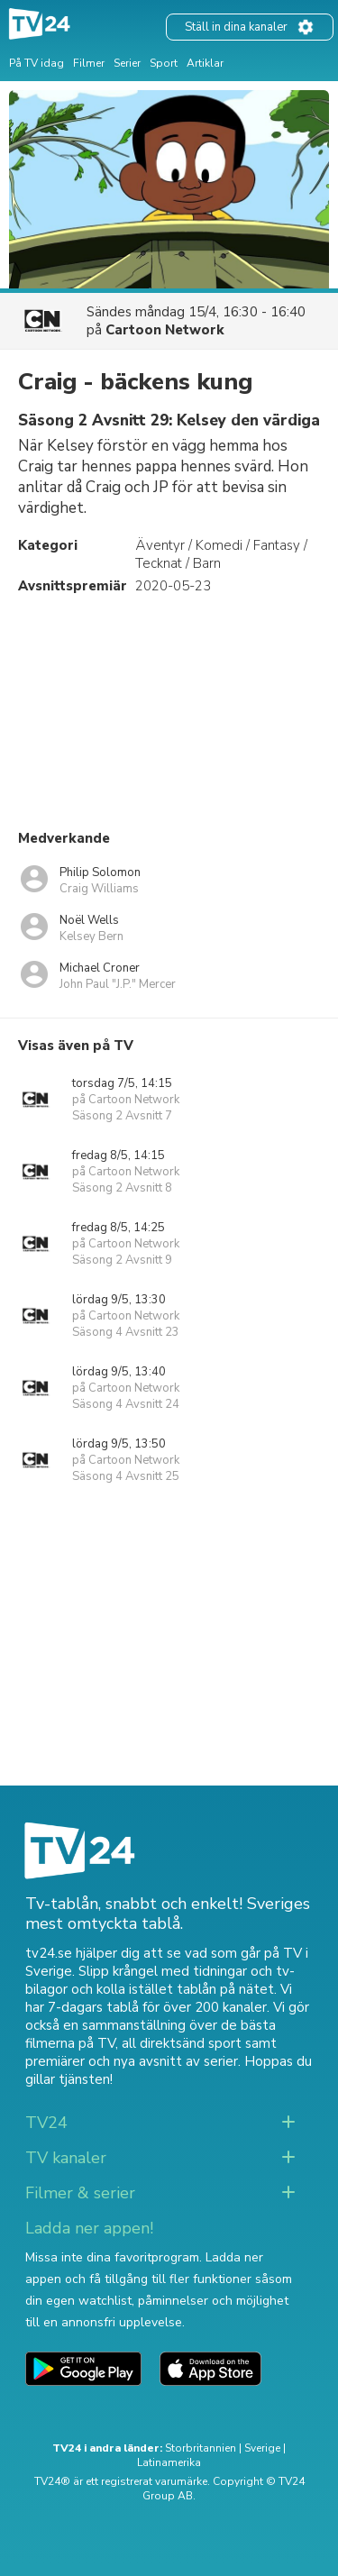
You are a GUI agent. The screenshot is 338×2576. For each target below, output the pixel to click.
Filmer (89, 63)
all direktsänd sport (182, 2043)
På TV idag (36, 63)
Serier (127, 63)
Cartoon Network (164, 330)
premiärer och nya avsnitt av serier (131, 2061)
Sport (164, 63)
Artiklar (205, 63)
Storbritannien (200, 2448)
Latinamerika (169, 2462)
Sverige (262, 2448)
